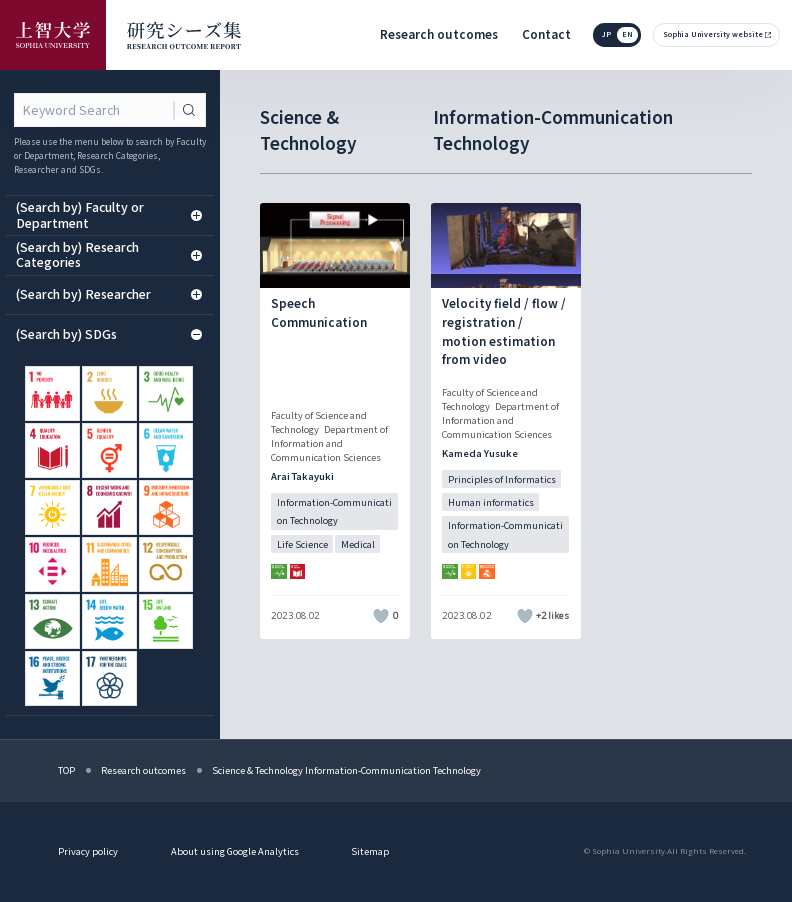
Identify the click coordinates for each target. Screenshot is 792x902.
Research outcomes (439, 34)
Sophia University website (713, 34)
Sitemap (370, 851)
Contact (546, 34)
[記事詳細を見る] (335, 421)
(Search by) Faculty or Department (109, 214)
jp (606, 34)
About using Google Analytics (235, 851)
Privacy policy (88, 851)
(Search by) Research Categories (109, 254)
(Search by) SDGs (109, 334)
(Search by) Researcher (109, 294)
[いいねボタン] (381, 616)
